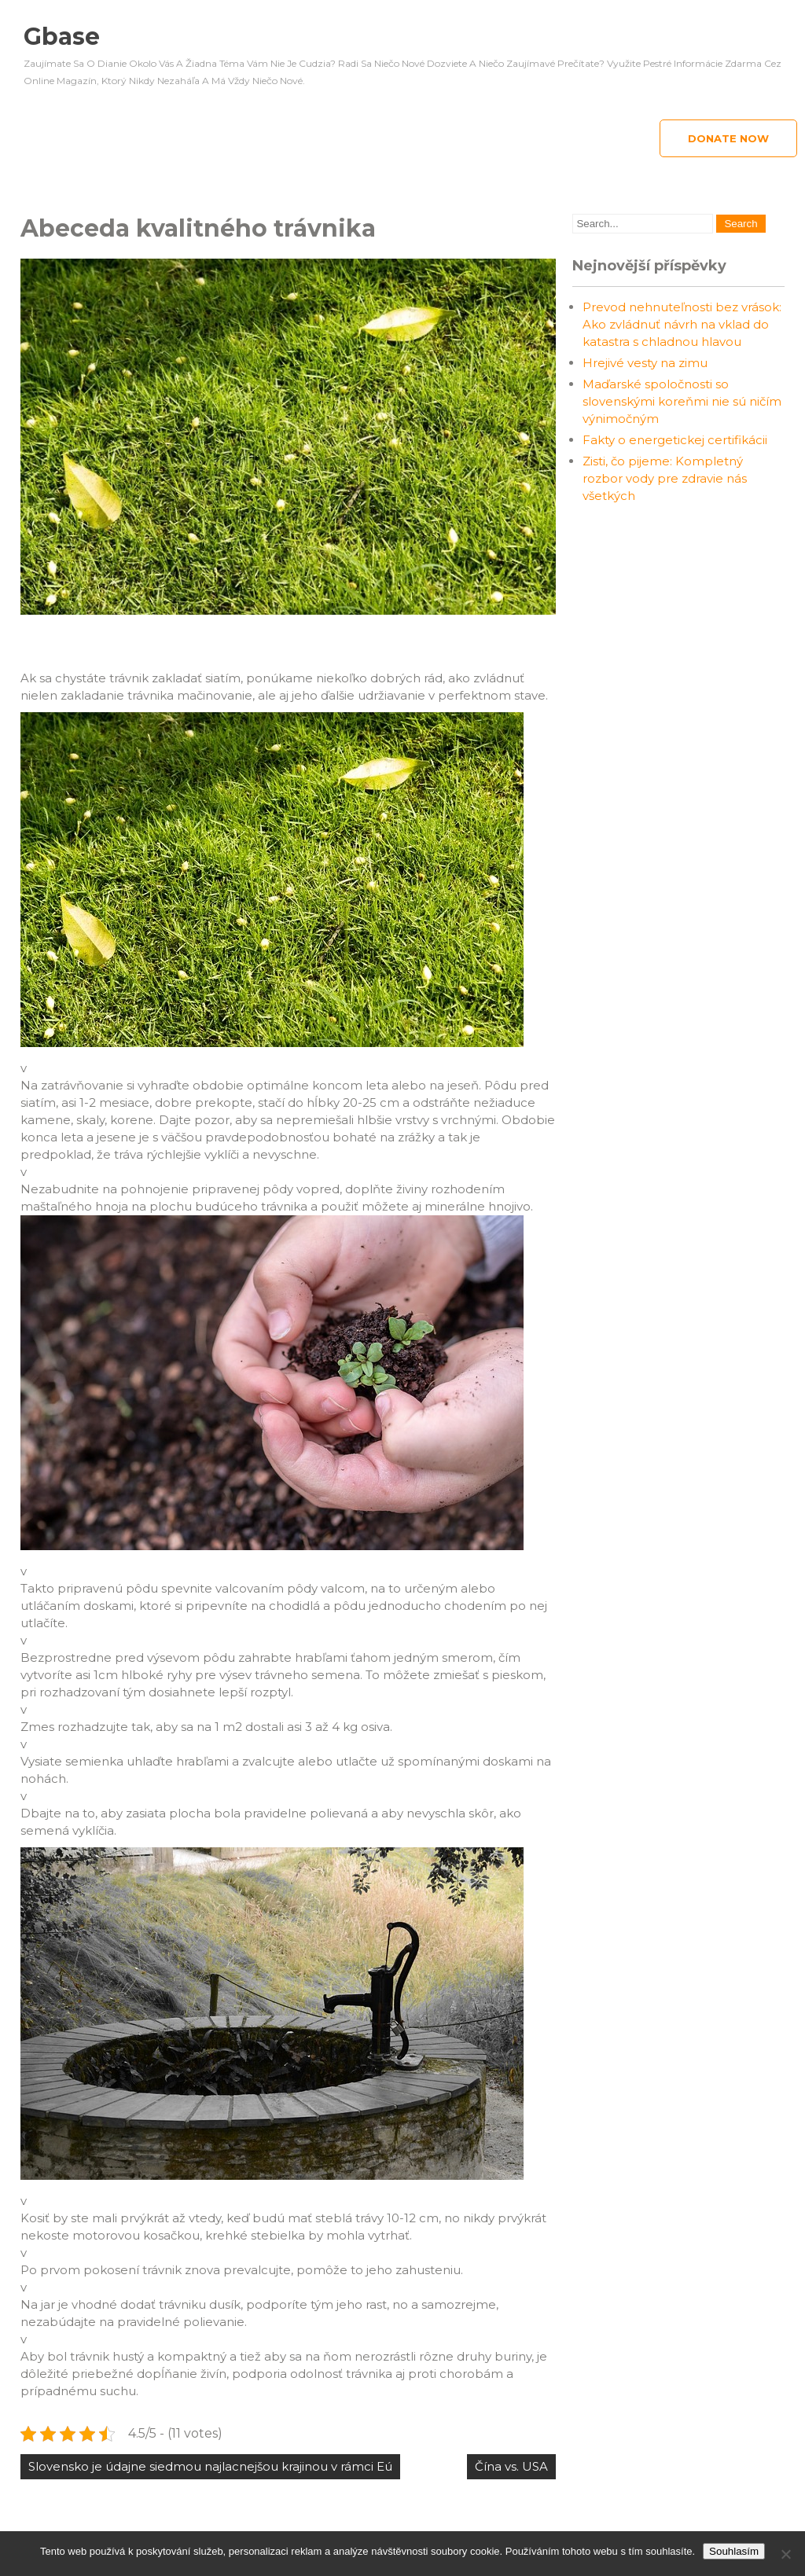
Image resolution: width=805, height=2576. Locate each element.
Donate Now (728, 138)
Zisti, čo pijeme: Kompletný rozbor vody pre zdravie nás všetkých (665, 478)
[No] (785, 2554)
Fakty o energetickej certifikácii (675, 439)
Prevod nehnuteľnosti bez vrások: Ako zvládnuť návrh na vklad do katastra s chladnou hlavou (682, 324)
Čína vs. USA (511, 2466)
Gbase (62, 36)
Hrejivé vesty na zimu (645, 362)
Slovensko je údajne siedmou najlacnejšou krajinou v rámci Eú (210, 2466)
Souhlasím (734, 2551)
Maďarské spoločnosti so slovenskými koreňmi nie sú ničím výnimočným (682, 401)
